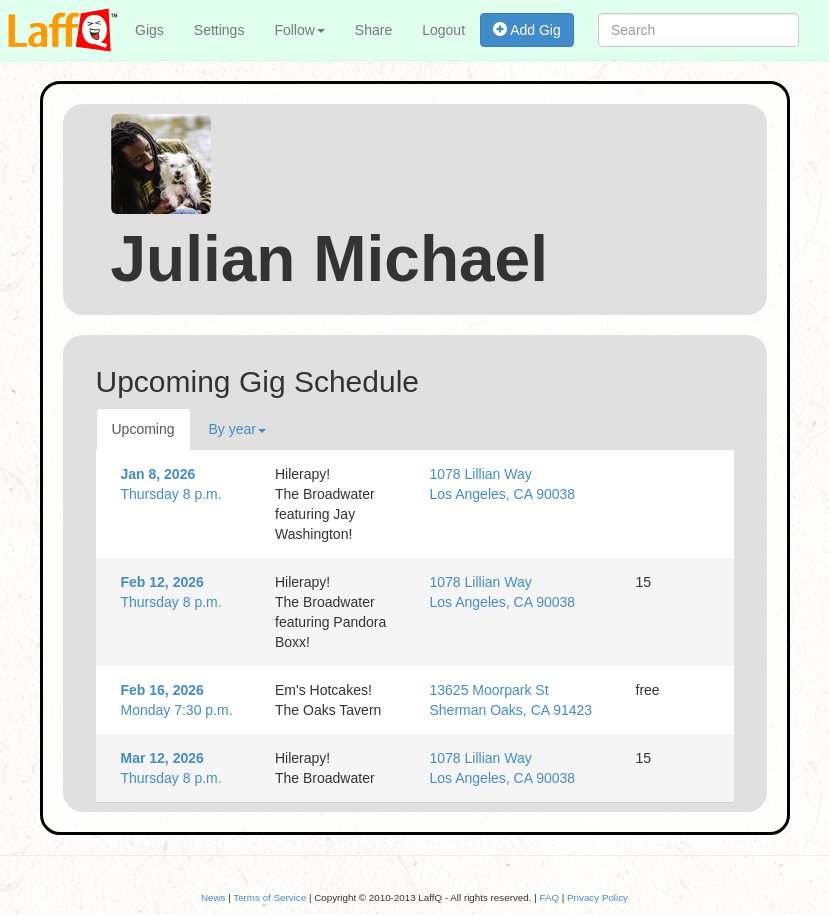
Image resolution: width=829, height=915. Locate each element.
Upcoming (143, 429)
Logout (443, 30)
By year (237, 429)
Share (373, 30)
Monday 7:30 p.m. (183, 699)
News (213, 897)
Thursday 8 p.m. (183, 483)
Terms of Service (269, 897)
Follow (299, 30)
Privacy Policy (597, 897)
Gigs (149, 30)
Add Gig (527, 29)
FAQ (549, 897)
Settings (219, 30)
